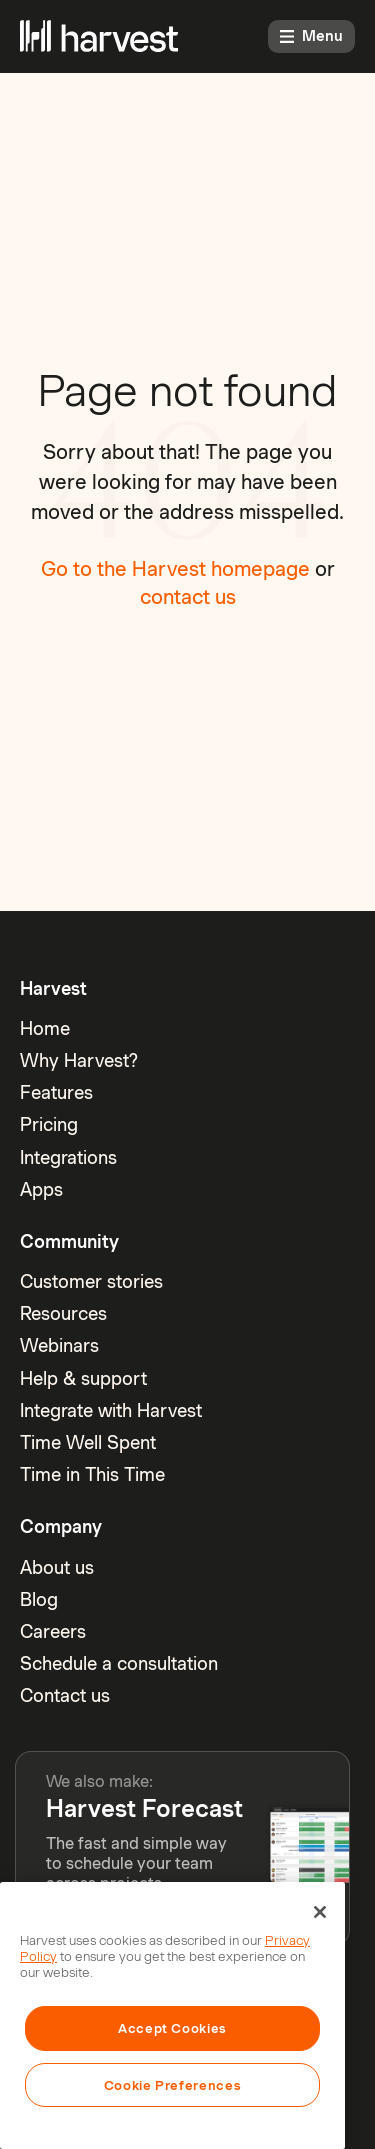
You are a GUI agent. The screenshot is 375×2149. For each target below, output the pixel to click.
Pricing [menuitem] (49, 1124)
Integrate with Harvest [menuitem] (111, 1410)
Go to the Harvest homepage (175, 569)
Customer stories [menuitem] (91, 1281)
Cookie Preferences (173, 2085)
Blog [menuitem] (39, 1599)
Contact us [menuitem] (65, 1695)
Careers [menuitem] (53, 1631)
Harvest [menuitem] (53, 988)
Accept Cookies (172, 2028)
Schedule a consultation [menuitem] (119, 1663)
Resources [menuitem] (63, 1313)
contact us (188, 597)
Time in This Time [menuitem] (92, 1474)
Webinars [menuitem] (59, 1345)
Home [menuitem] (45, 1028)
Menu (311, 36)
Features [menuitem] (56, 1092)
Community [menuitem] (69, 1241)
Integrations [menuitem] (68, 1157)
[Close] (320, 1912)
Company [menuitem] (61, 1526)
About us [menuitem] (57, 1567)
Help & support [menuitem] (83, 1378)
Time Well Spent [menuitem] (88, 1442)
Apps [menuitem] (41, 1189)
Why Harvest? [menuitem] (79, 1060)
